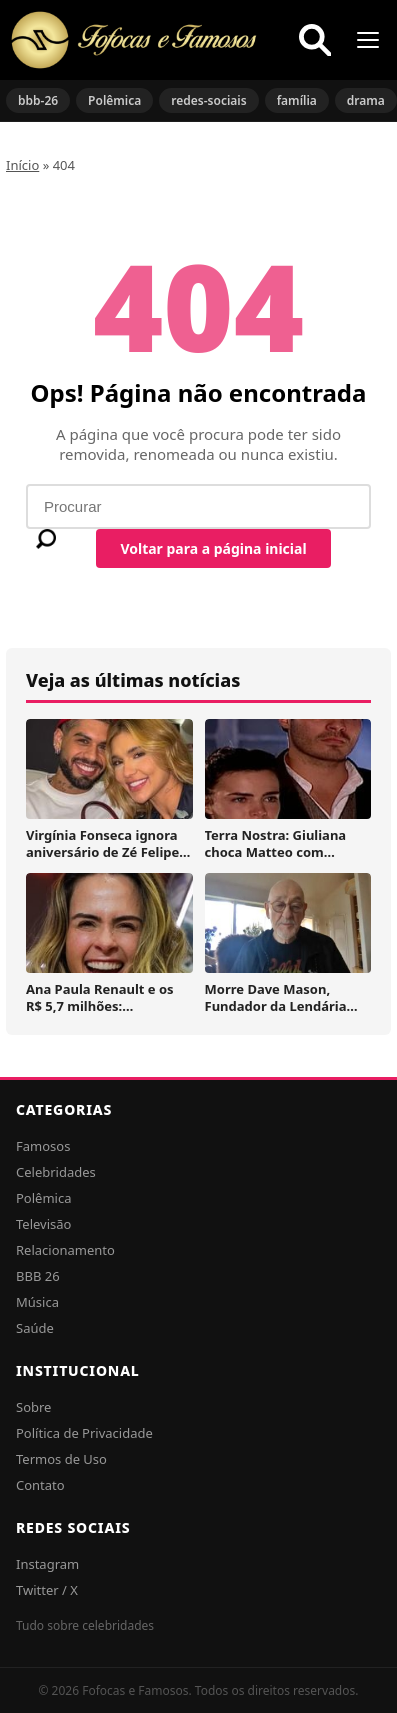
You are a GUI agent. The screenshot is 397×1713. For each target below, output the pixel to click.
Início (22, 165)
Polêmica (114, 100)
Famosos (43, 1146)
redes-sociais (208, 100)
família (297, 100)
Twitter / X (47, 1590)
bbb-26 (38, 100)
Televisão (43, 1224)
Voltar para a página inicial (213, 548)
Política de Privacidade (84, 1433)
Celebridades (56, 1172)
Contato (40, 1485)
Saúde (35, 1328)
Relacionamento (65, 1250)
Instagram (47, 1564)
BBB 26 (38, 1276)
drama (366, 100)
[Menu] (368, 40)
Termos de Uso (61, 1459)
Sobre (33, 1407)
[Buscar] (315, 40)
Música (37, 1302)
